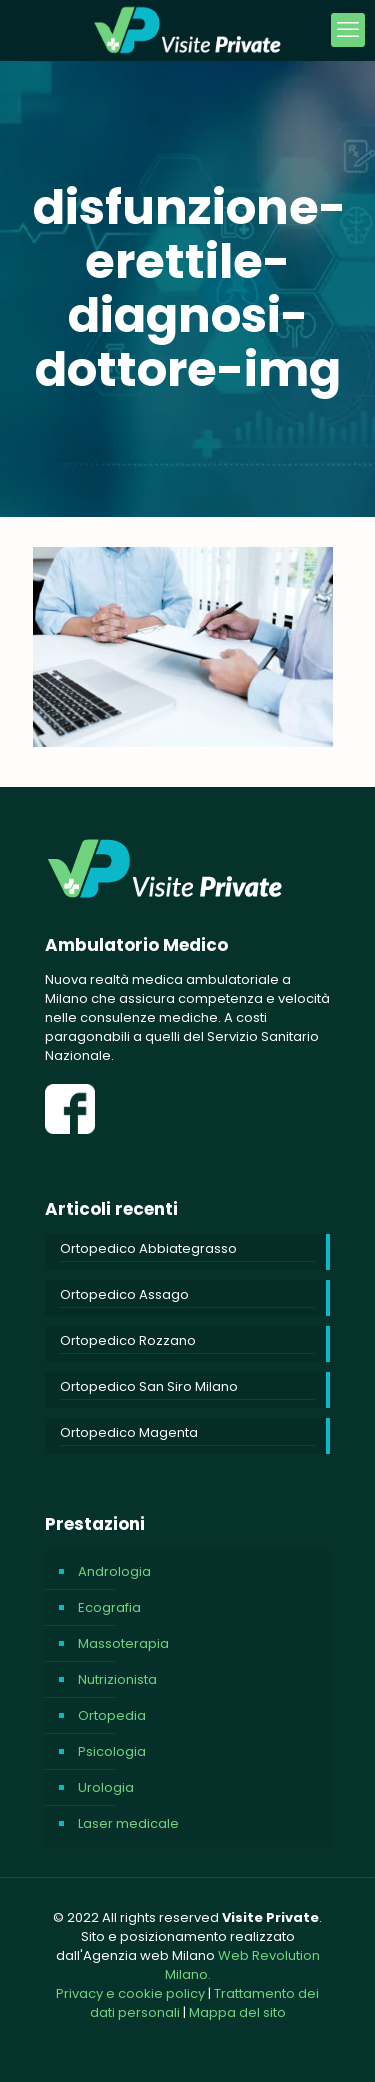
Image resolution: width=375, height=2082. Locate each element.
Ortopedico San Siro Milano (149, 1386)
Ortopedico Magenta (129, 1432)
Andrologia (114, 1571)
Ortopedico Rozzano (128, 1340)
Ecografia (109, 1607)
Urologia (106, 1787)
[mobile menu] (348, 30)
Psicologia (112, 1751)
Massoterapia (123, 1643)
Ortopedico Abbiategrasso (148, 1248)
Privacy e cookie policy (130, 1993)
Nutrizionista (117, 1679)
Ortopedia (112, 1715)
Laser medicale (128, 1823)
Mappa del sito (237, 2012)
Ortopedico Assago (124, 1294)
